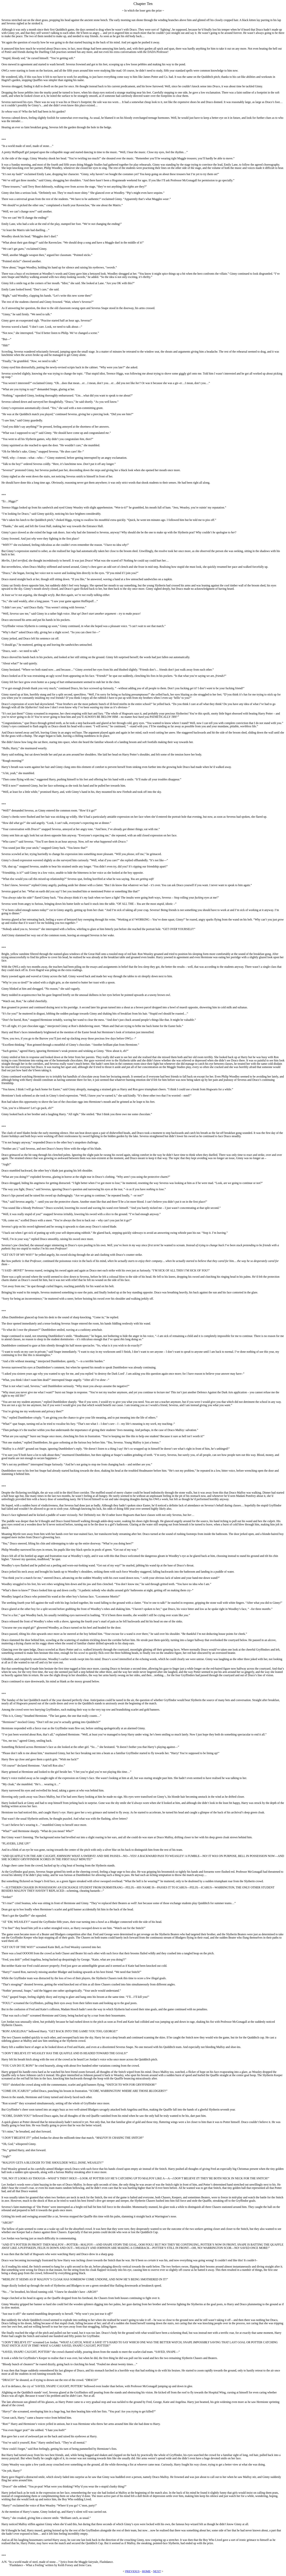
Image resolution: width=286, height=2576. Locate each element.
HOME (146, 2571)
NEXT (157, 2571)
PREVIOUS (132, 2571)
